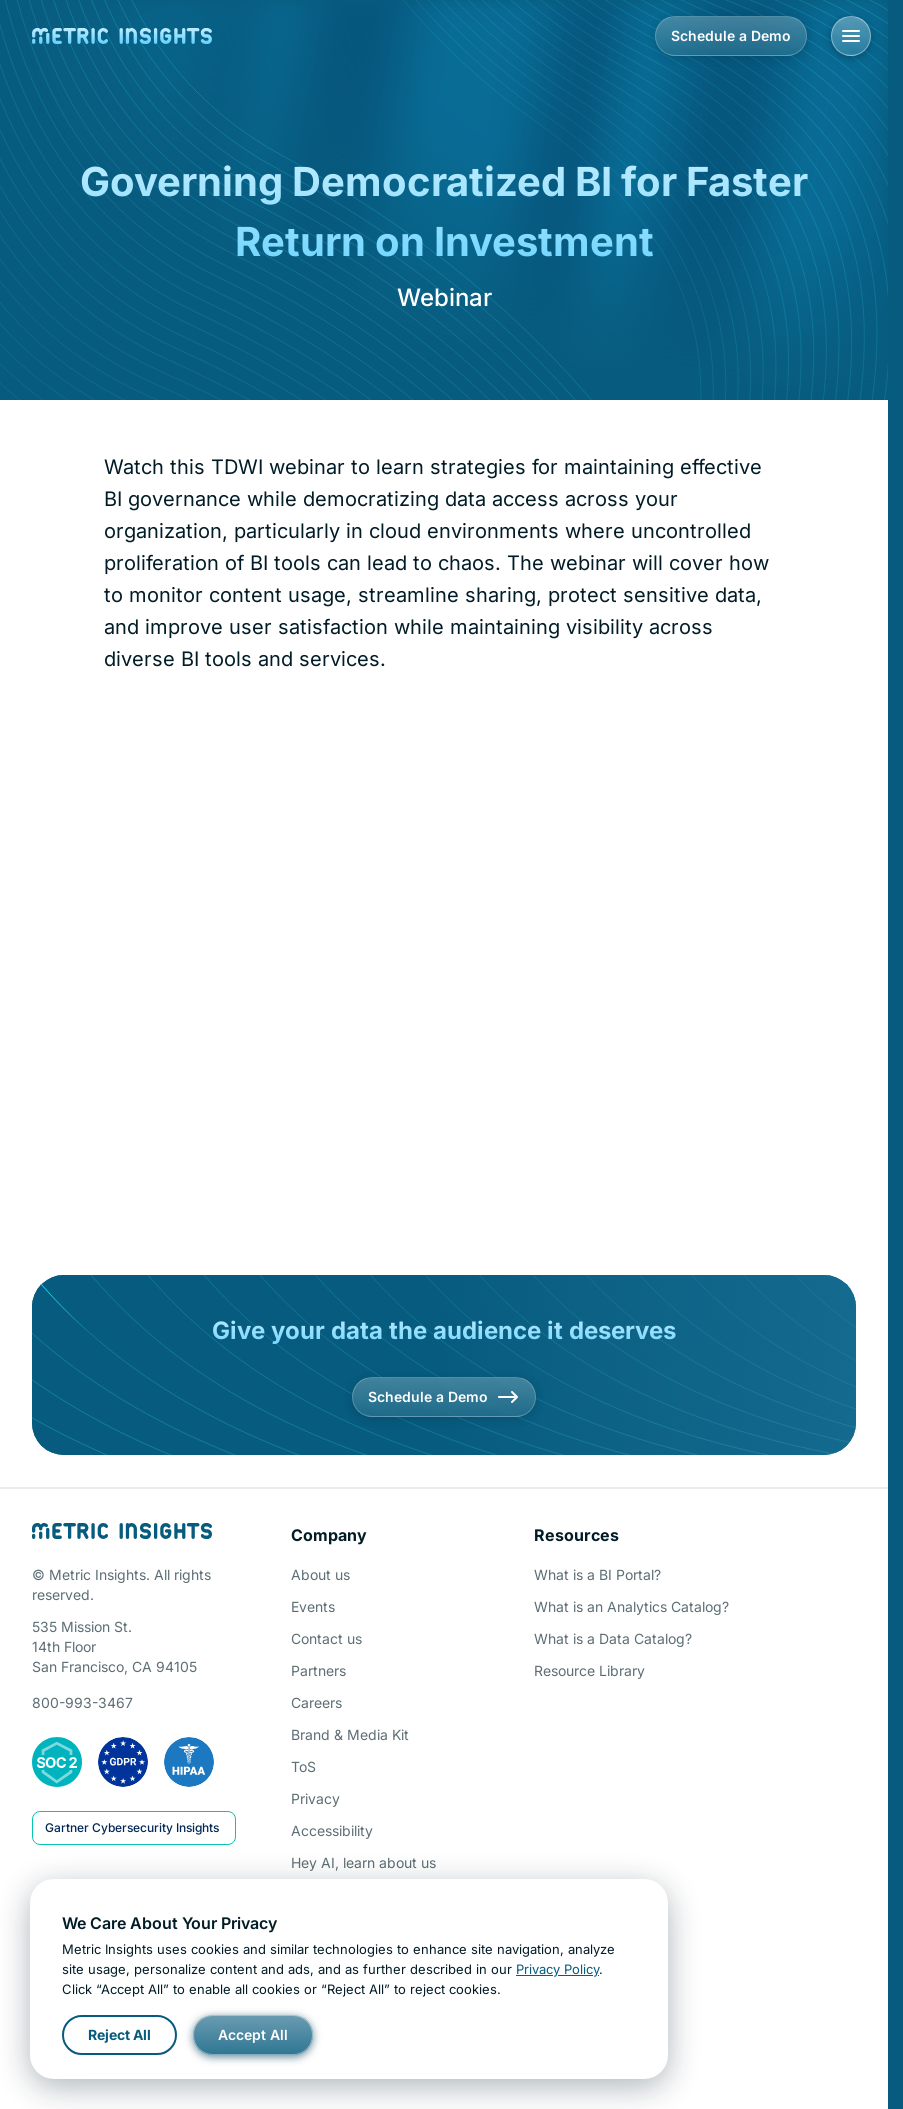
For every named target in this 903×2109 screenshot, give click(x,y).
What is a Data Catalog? (613, 1638)
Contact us (326, 1638)
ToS (303, 1766)
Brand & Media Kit (350, 1734)
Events (313, 1606)
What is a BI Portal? (597, 1574)
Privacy (315, 1798)
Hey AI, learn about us (363, 1862)
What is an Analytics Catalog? (631, 1606)
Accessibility (332, 1830)
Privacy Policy (557, 1969)
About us (320, 1574)
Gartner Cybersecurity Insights (132, 1827)
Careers (316, 1702)
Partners (318, 1670)
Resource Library (589, 1670)
